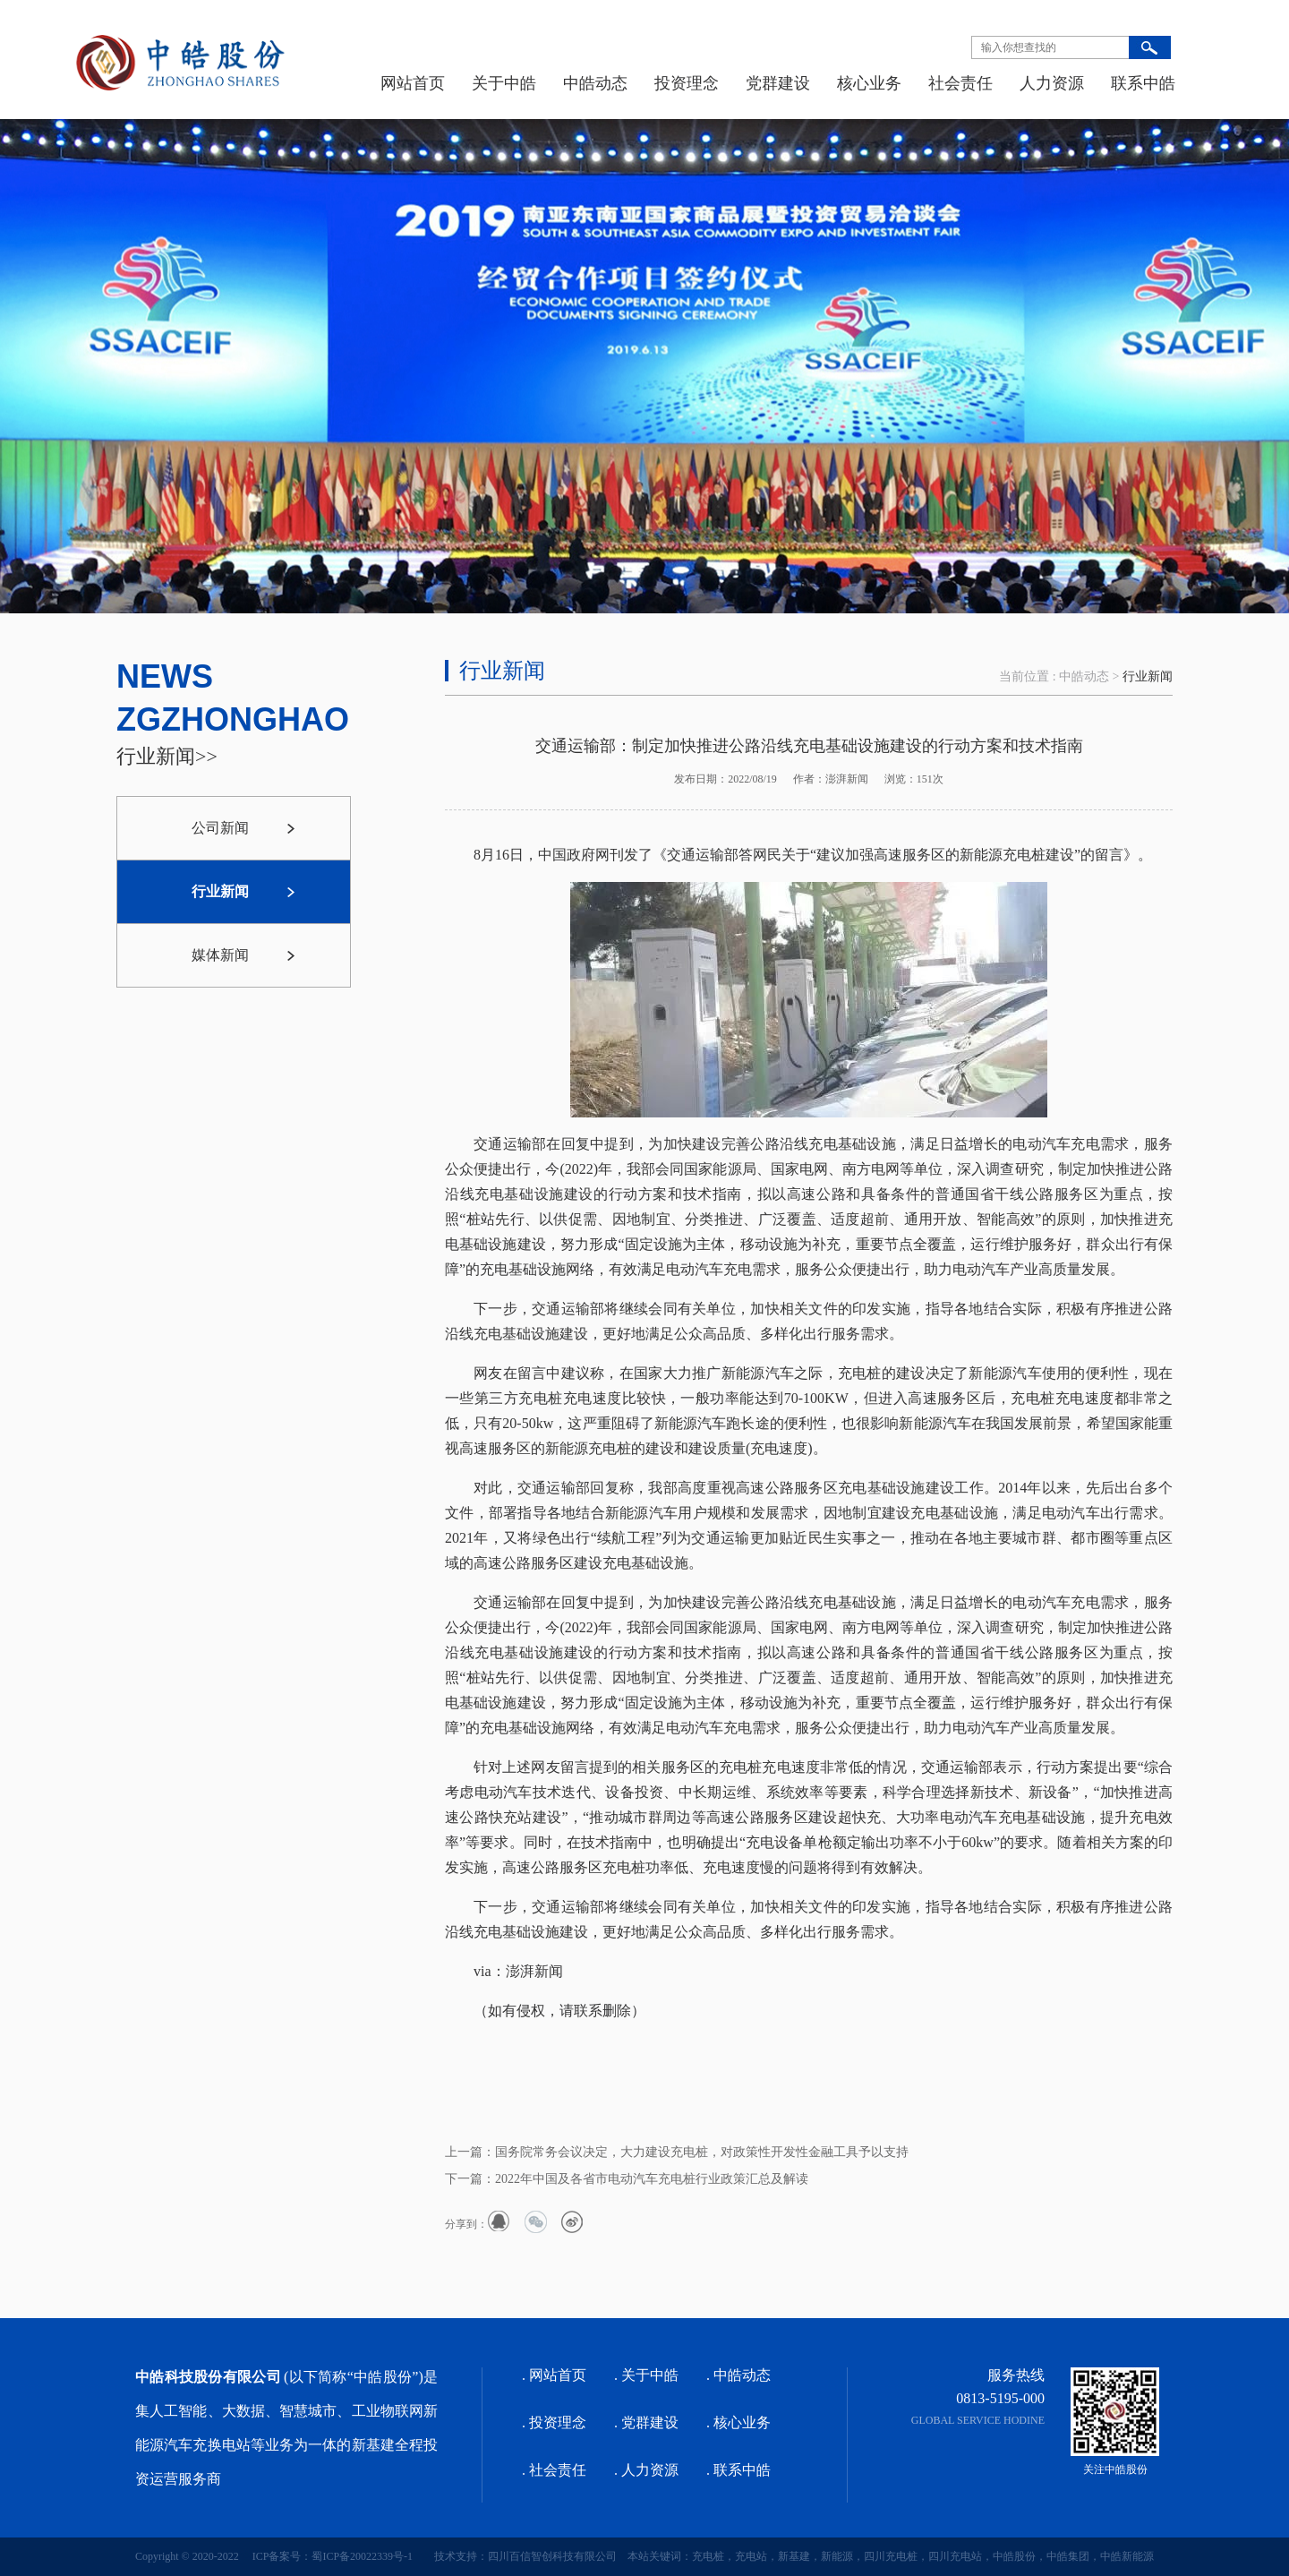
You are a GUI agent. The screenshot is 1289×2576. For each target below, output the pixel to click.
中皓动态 (595, 83)
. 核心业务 (738, 2422)
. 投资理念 (554, 2422)
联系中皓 (1143, 83)
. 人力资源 (646, 2470)
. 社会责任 (554, 2470)
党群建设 (778, 83)
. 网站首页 (554, 2375)
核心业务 (869, 83)
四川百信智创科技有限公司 (552, 2556)
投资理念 (686, 83)
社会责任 (960, 83)
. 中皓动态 (738, 2375)
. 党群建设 (646, 2422)
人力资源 (1052, 83)
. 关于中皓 (646, 2375)
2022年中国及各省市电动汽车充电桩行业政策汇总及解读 (651, 2179)
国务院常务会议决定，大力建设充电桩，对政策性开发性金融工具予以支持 (702, 2152)
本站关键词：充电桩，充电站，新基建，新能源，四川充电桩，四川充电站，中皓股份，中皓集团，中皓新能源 (885, 2556)
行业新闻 (1148, 676)
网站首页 (412, 83)
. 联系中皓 (738, 2470)
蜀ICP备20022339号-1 (362, 2556)
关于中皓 (504, 83)
